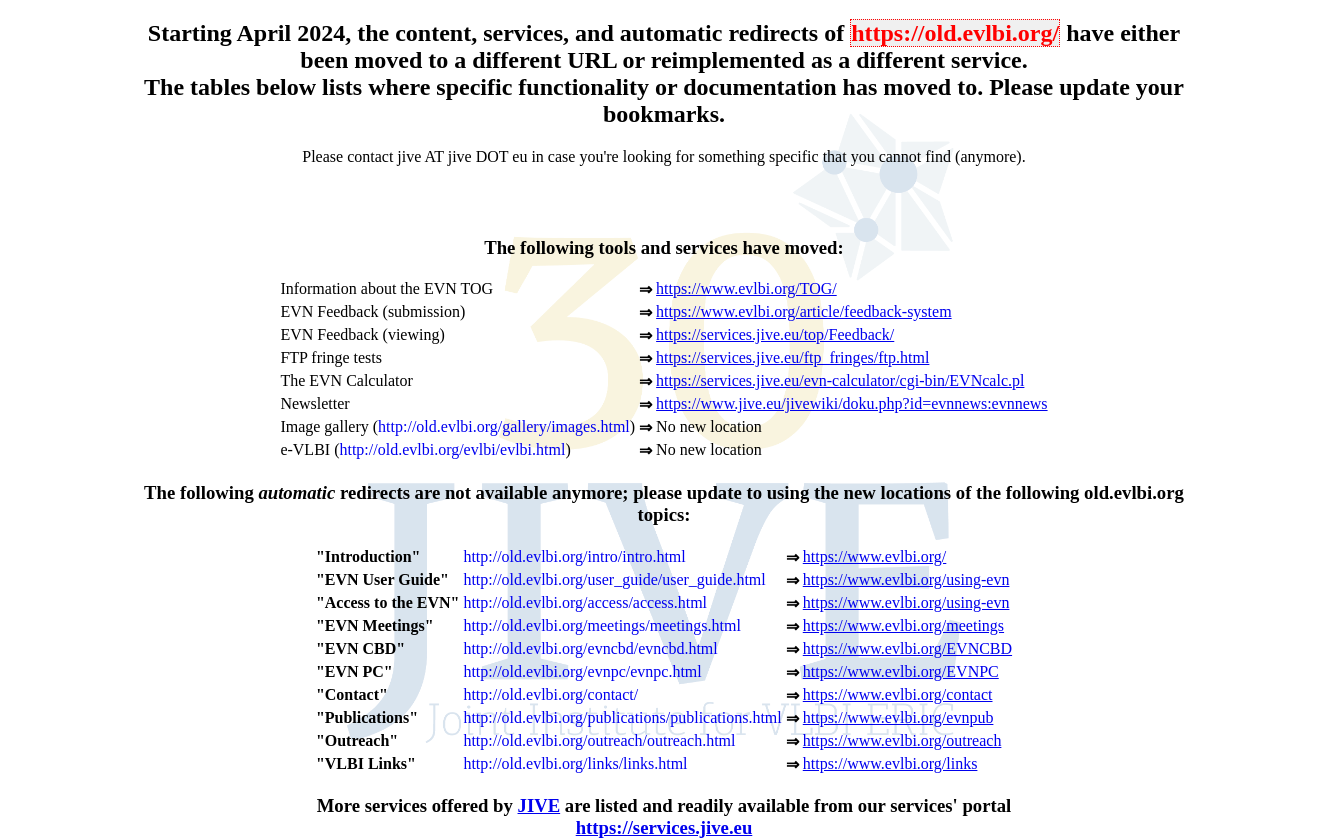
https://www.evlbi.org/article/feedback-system (803, 311)
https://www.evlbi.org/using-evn (906, 579)
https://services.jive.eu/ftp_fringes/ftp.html (792, 357)
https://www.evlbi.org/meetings (903, 625)
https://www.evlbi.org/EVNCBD (907, 648)
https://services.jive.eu (664, 827)
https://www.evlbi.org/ (875, 556)
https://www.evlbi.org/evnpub (898, 717)
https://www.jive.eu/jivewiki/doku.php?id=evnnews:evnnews (851, 403)
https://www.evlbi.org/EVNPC (901, 671)
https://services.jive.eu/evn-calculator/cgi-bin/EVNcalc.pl (840, 380)
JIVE (539, 805)
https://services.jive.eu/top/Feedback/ (775, 334)
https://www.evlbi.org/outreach (902, 740)
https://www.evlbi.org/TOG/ (746, 288)
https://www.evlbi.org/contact (898, 694)
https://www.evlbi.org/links (890, 763)
